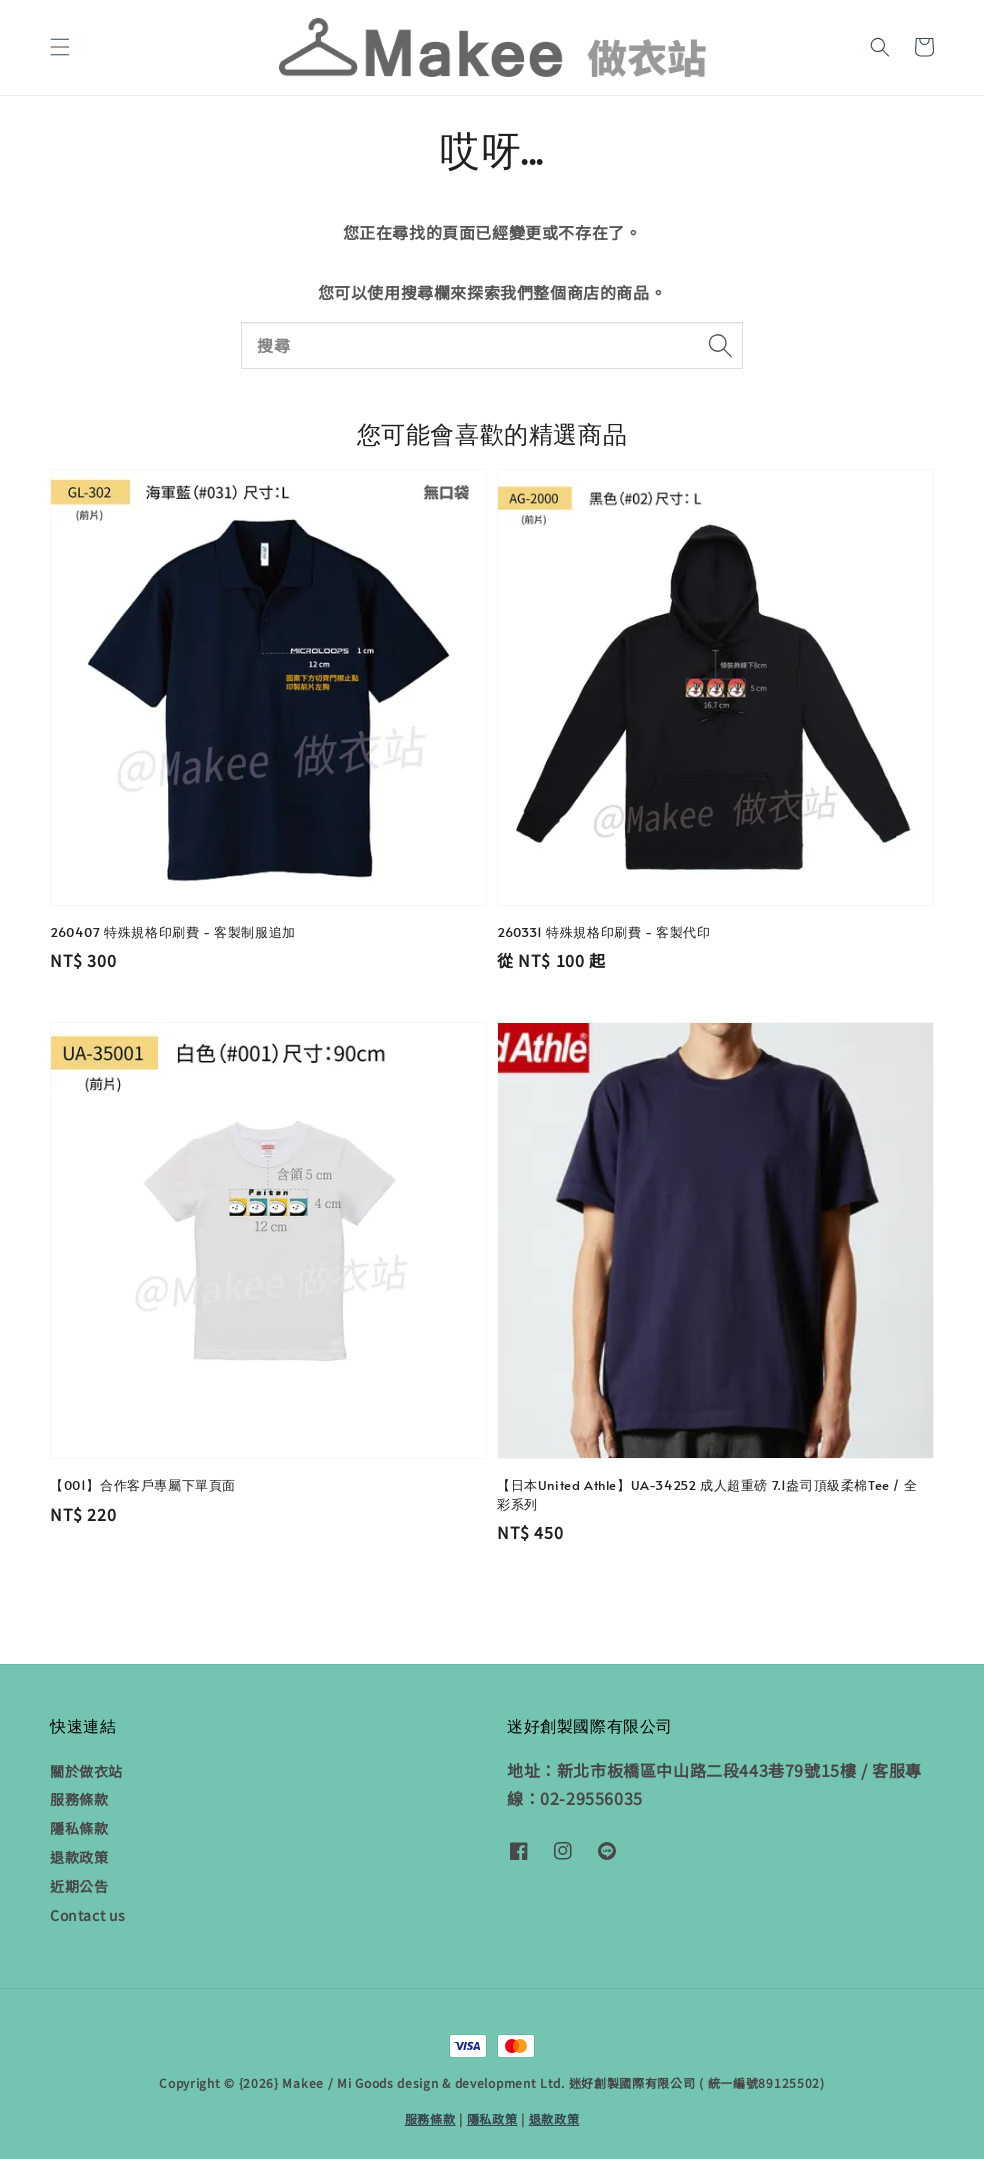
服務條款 (79, 1799)
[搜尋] (720, 345)
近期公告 (79, 1886)
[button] (60, 47)
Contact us (88, 1915)
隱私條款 (79, 1828)
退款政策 (79, 1857)
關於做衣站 (86, 1771)
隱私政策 (492, 2118)
